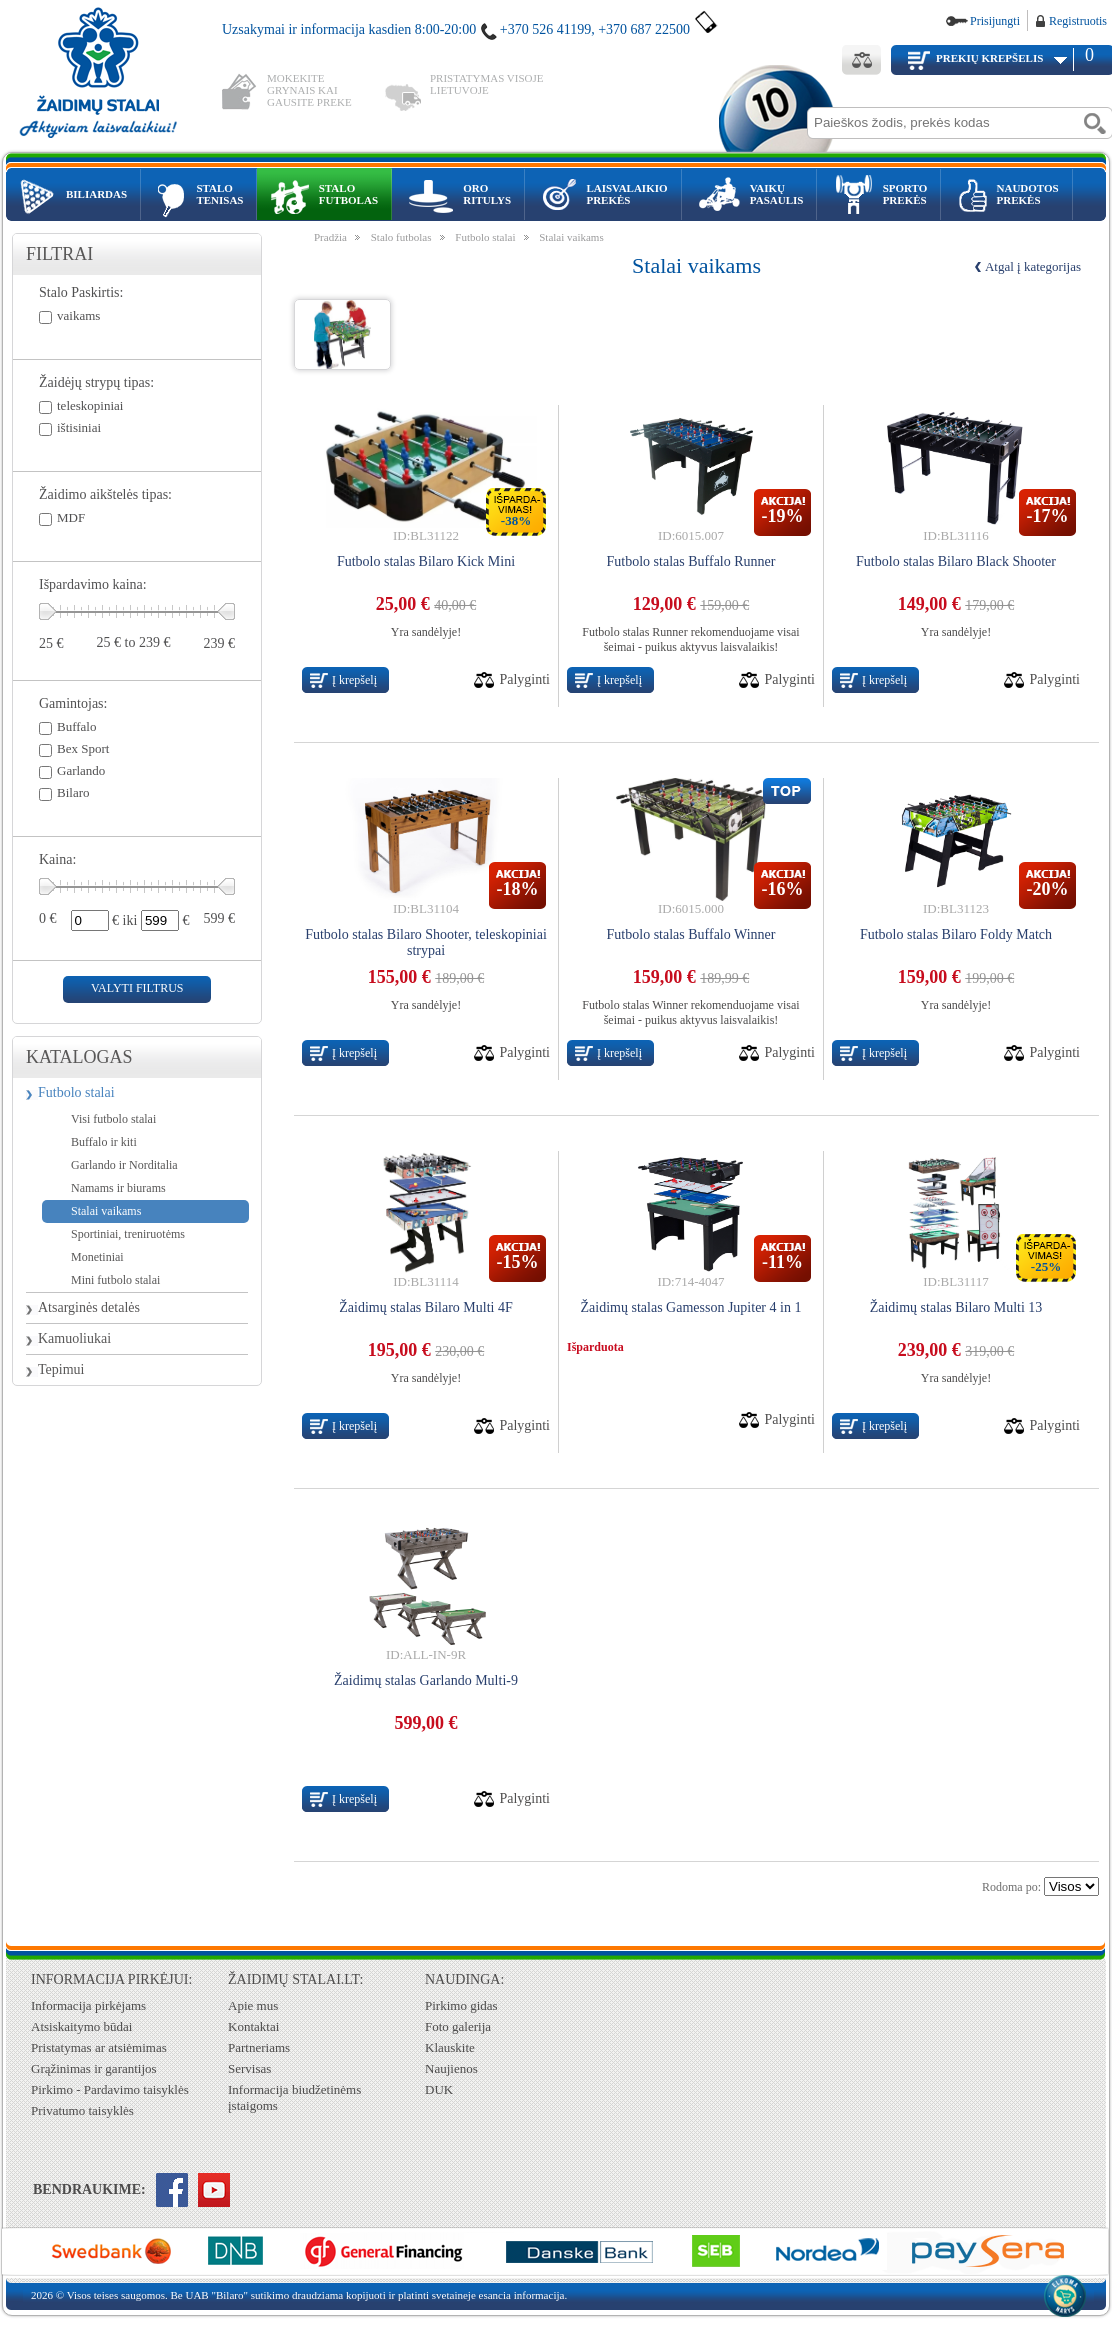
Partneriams (259, 2047)
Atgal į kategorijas (1033, 266)
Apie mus (253, 2005)
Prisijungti (995, 21)
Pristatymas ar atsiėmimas (99, 2047)
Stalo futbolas (401, 237)
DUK (439, 2089)
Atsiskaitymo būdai (81, 2026)
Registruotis (1078, 21)
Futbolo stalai (76, 1092)
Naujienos (451, 2068)
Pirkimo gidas (461, 2005)
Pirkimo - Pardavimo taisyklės (110, 2089)
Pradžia (330, 237)
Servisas (249, 2068)
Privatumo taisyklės (82, 2110)
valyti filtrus (137, 988)
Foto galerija (458, 2026)
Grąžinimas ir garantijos (94, 2068)
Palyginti (524, 679)
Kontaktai (253, 2026)
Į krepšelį (354, 680)
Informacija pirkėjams (88, 2005)
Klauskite (450, 2047)
